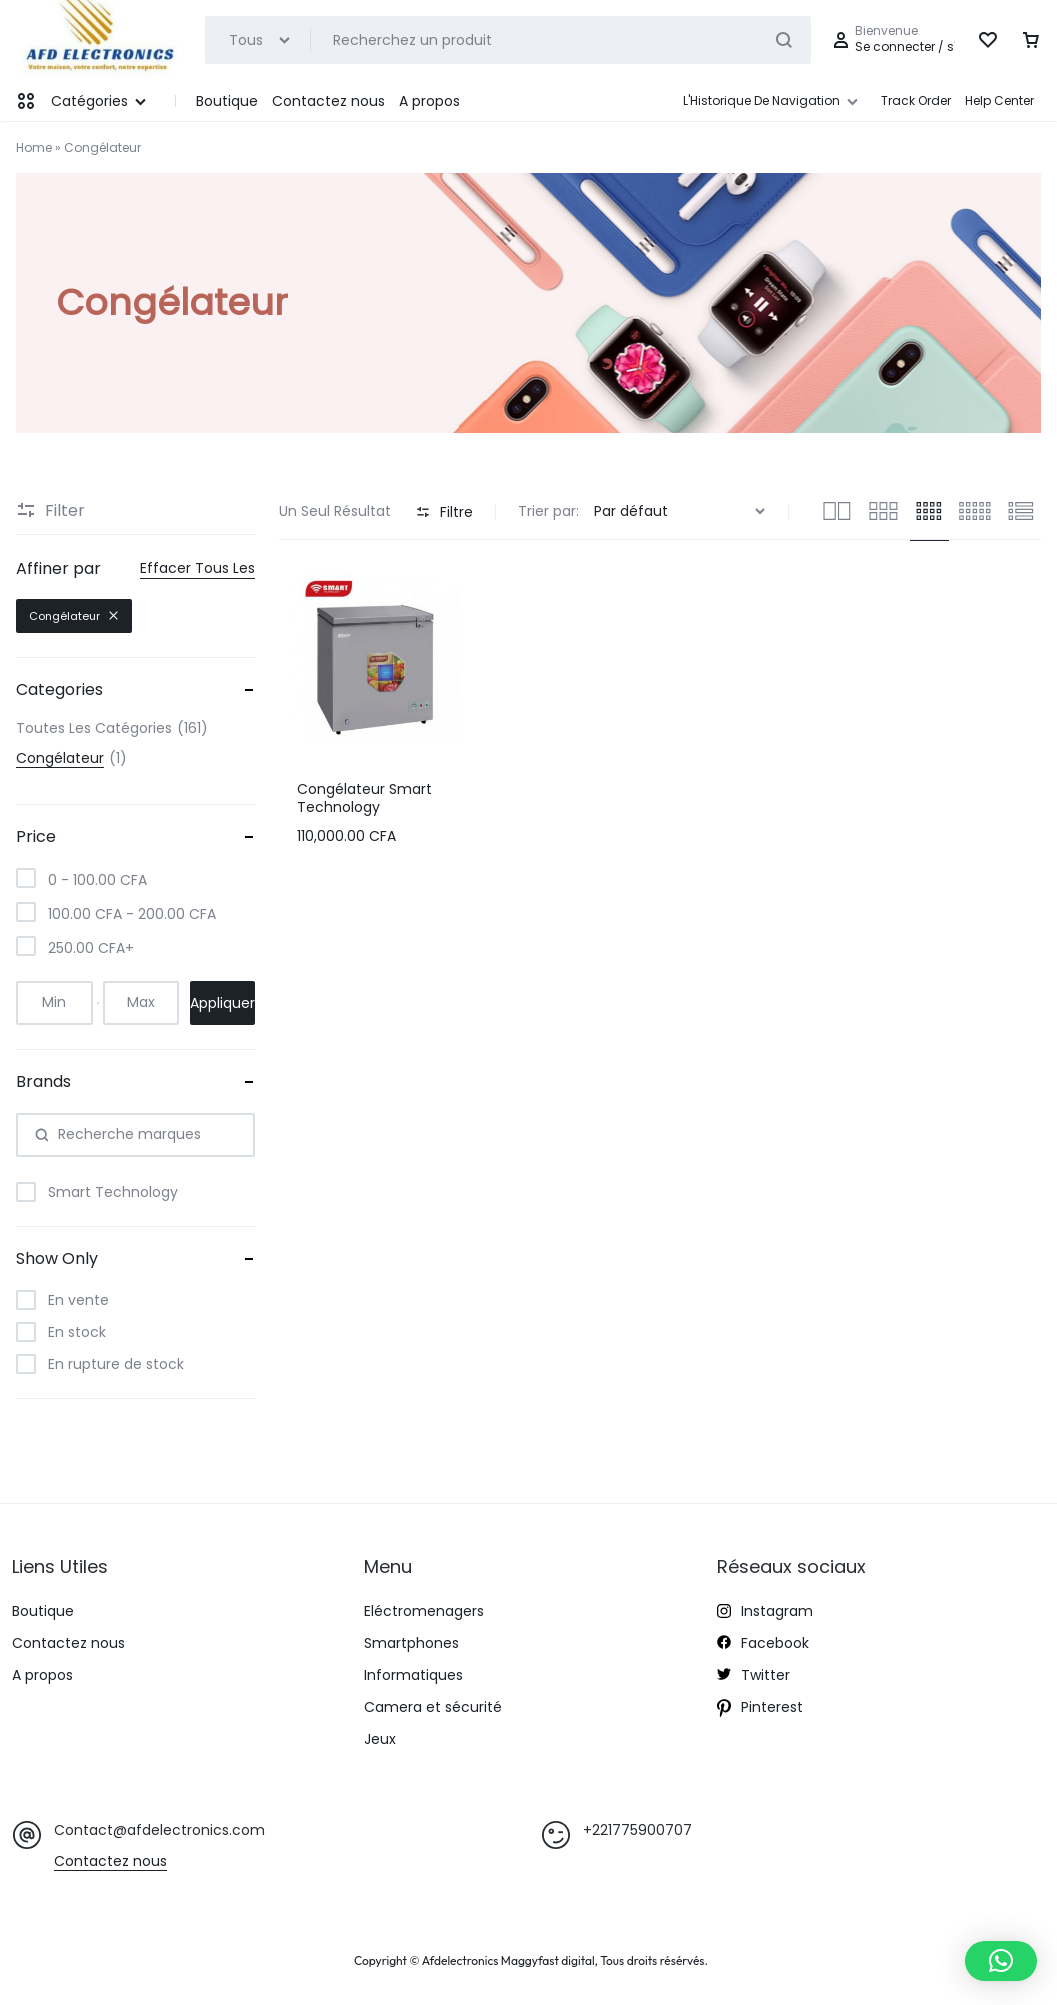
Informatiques (413, 1675)
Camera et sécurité (433, 1707)
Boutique (227, 101)
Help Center (999, 100)
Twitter (753, 1676)
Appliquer (222, 1003)
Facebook (763, 1644)
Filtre (444, 512)
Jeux (380, 1739)
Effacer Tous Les (197, 568)
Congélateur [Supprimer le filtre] (74, 616)
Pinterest (760, 1710)
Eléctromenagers (424, 1611)
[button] (1001, 1961)
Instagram (765, 1613)
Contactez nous (328, 101)
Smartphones (411, 1643)
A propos (429, 101)
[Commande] (682, 511)
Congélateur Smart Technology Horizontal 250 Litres (366, 807)
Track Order (916, 100)
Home (34, 147)
